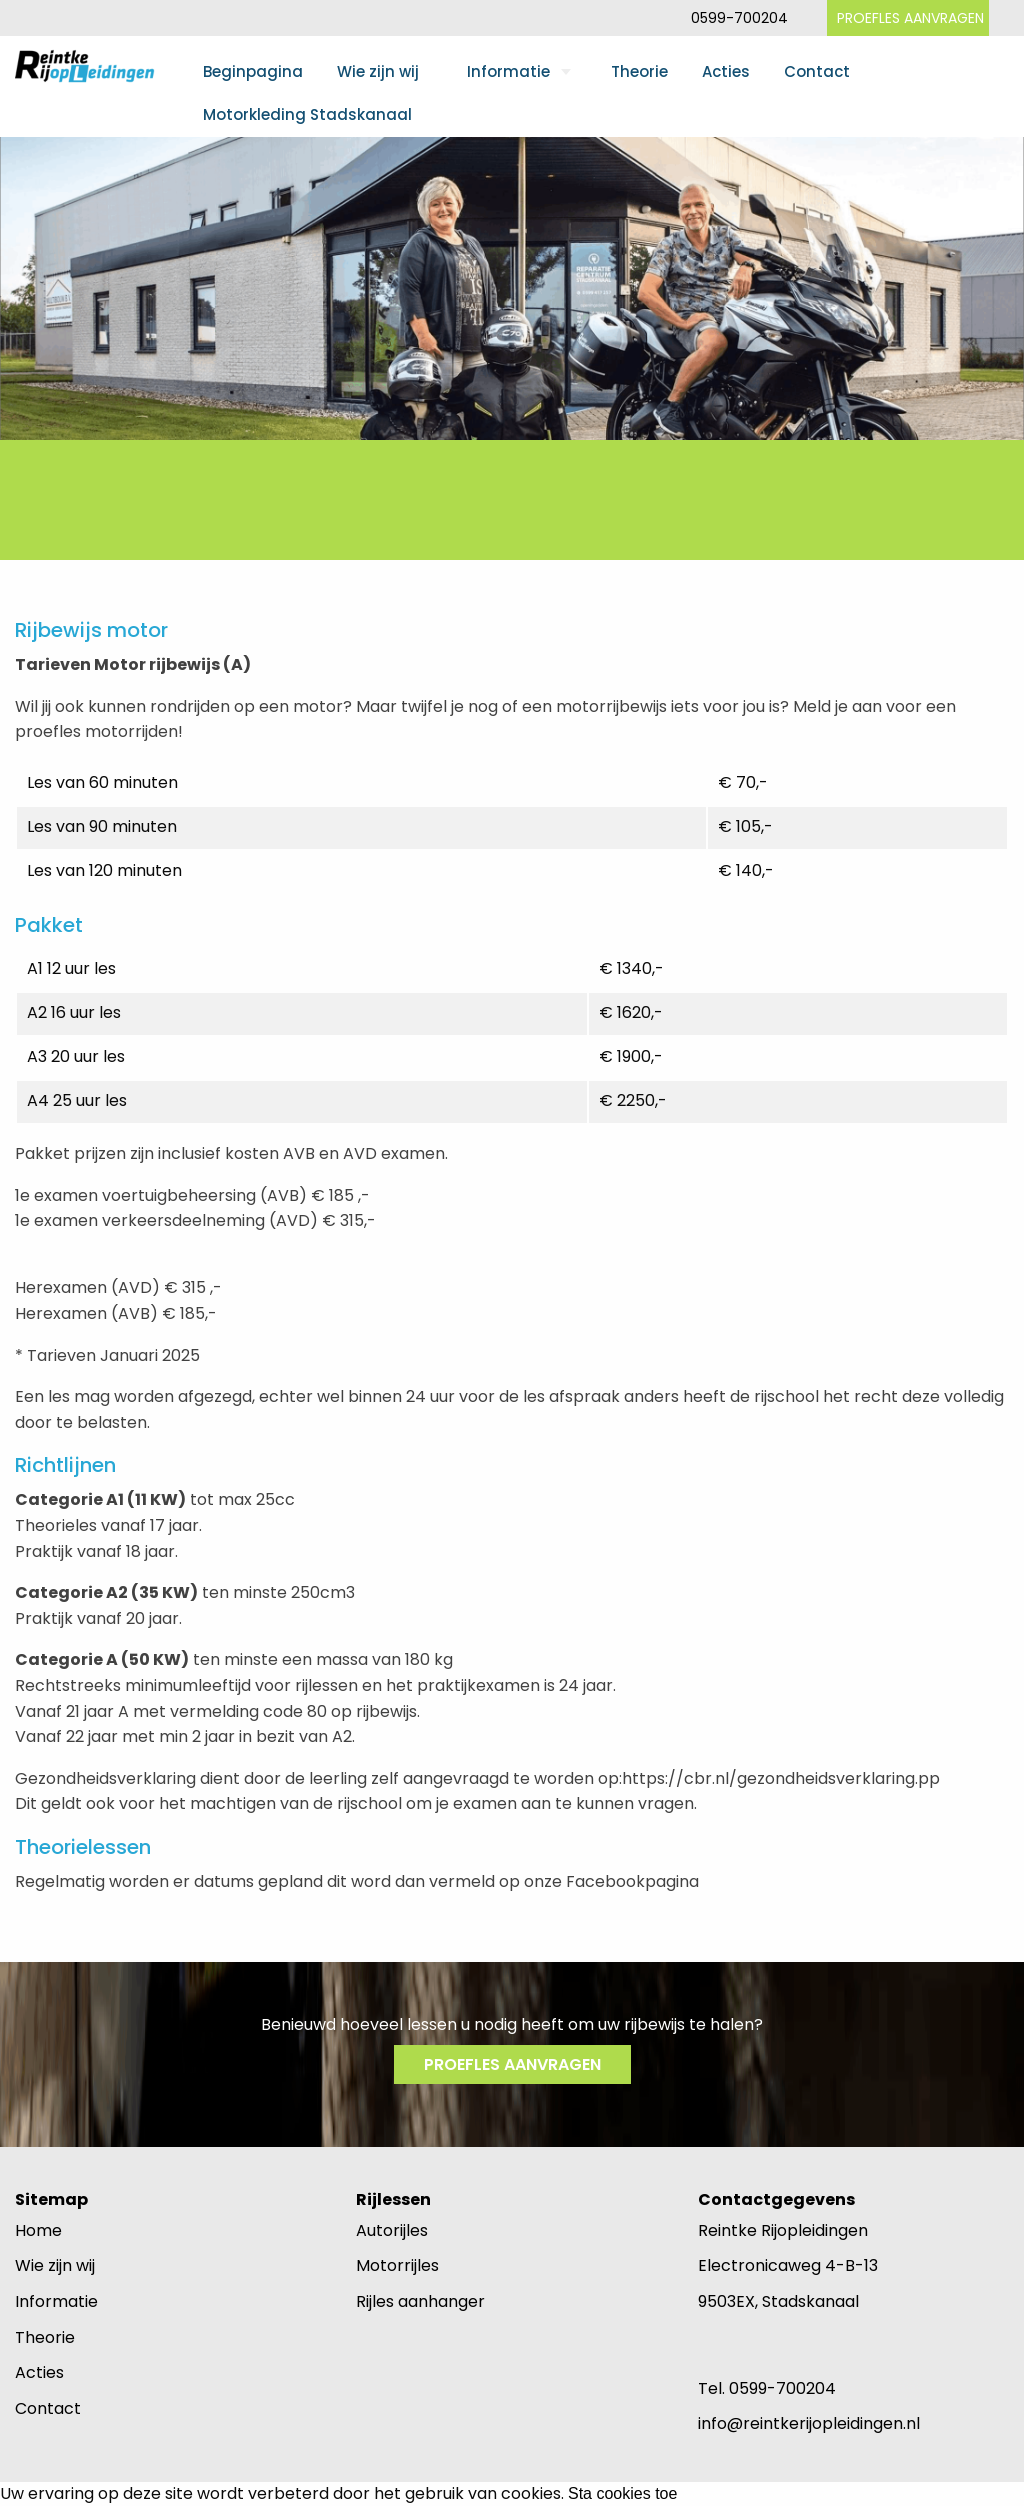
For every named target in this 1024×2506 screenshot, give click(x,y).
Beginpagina (253, 71)
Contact (817, 71)
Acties (726, 71)
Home (38, 2230)
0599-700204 (739, 18)
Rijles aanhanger (420, 2301)
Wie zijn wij (378, 71)
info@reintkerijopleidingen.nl (809, 2423)
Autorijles (392, 2230)
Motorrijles (397, 2265)
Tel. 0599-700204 (767, 2388)
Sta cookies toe (622, 2494)
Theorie (639, 71)
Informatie (508, 71)
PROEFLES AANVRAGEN (910, 18)
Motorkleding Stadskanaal (307, 114)
